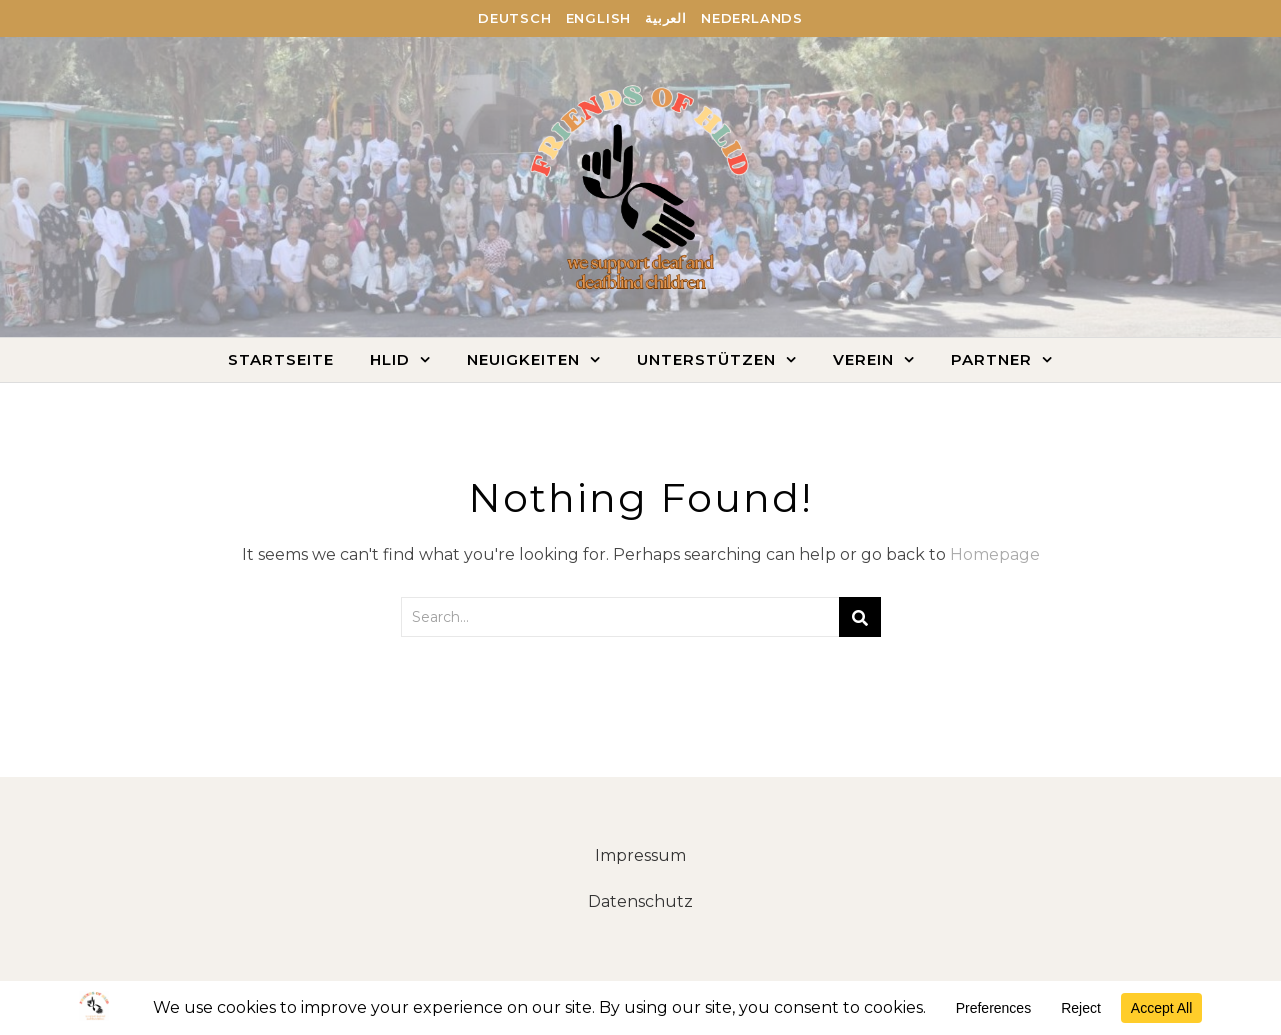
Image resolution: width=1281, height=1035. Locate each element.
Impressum (640, 855)
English (599, 18)
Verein (863, 359)
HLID (390, 359)
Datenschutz (640, 901)
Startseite (281, 359)
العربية (666, 18)
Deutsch (515, 18)
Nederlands (752, 18)
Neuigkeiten (523, 359)
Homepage (995, 554)
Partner (991, 359)
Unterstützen (706, 359)
